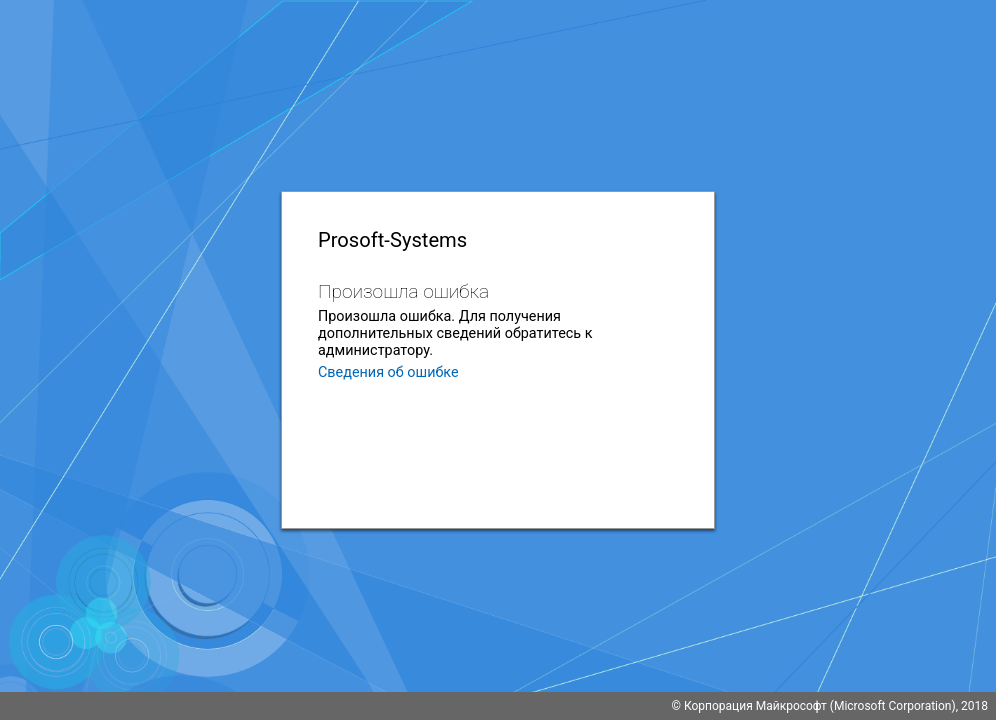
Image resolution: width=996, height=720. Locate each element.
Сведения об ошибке (388, 372)
